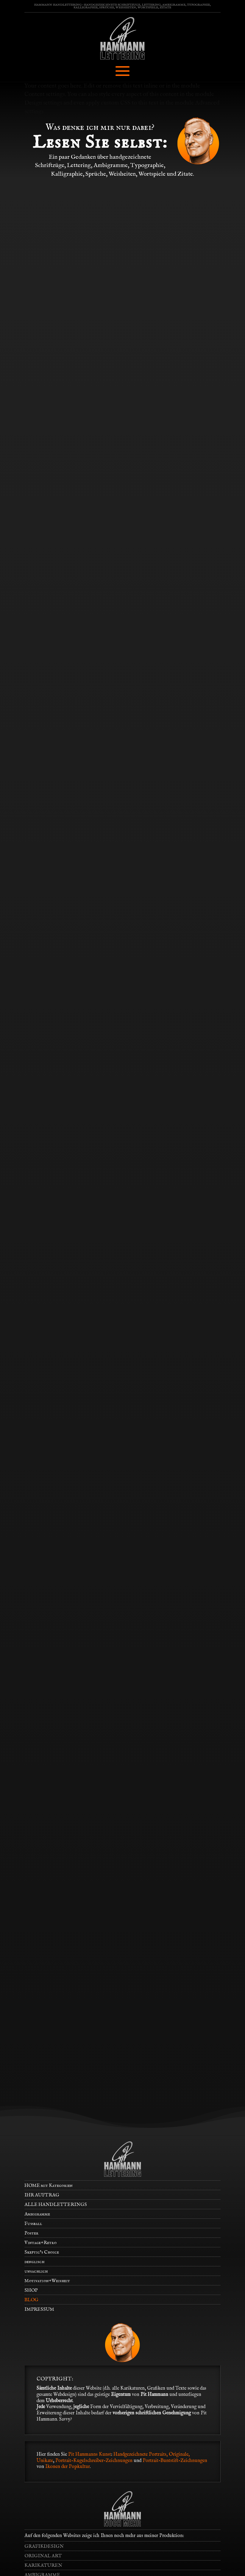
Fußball (33, 2224)
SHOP (31, 2290)
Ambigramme (37, 2214)
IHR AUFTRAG (41, 2195)
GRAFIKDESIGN (44, 2547)
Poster (31, 2233)
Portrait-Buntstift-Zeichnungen (175, 2461)
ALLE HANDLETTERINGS (55, 2205)
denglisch (34, 2262)
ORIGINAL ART (43, 2556)
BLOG (31, 2300)
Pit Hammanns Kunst (89, 2455)
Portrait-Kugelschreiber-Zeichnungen (93, 2461)
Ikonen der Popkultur (67, 2467)
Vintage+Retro (40, 2243)
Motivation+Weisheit (47, 2281)
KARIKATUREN (43, 2566)
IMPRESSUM (39, 2310)
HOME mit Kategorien (48, 2186)
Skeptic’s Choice (41, 2252)
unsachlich (36, 2271)
